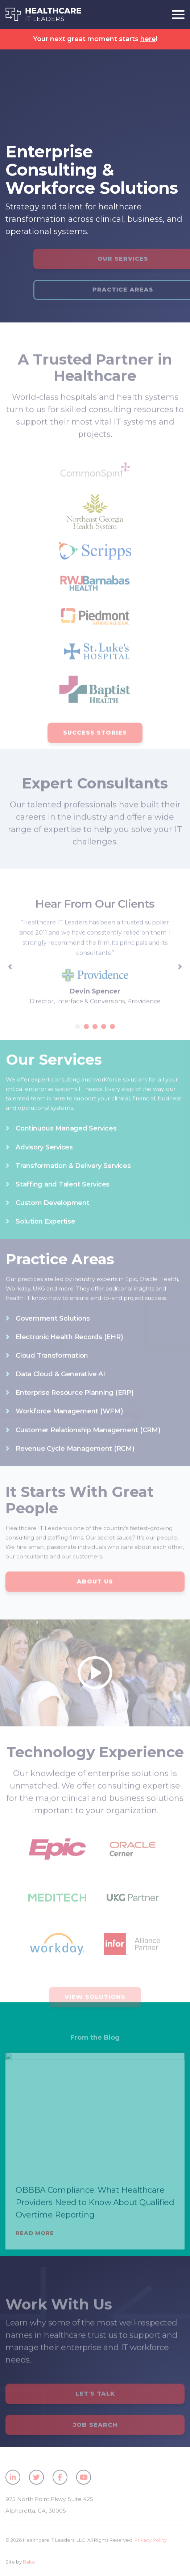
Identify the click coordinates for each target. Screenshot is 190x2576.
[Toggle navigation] (175, 14)
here (148, 39)
